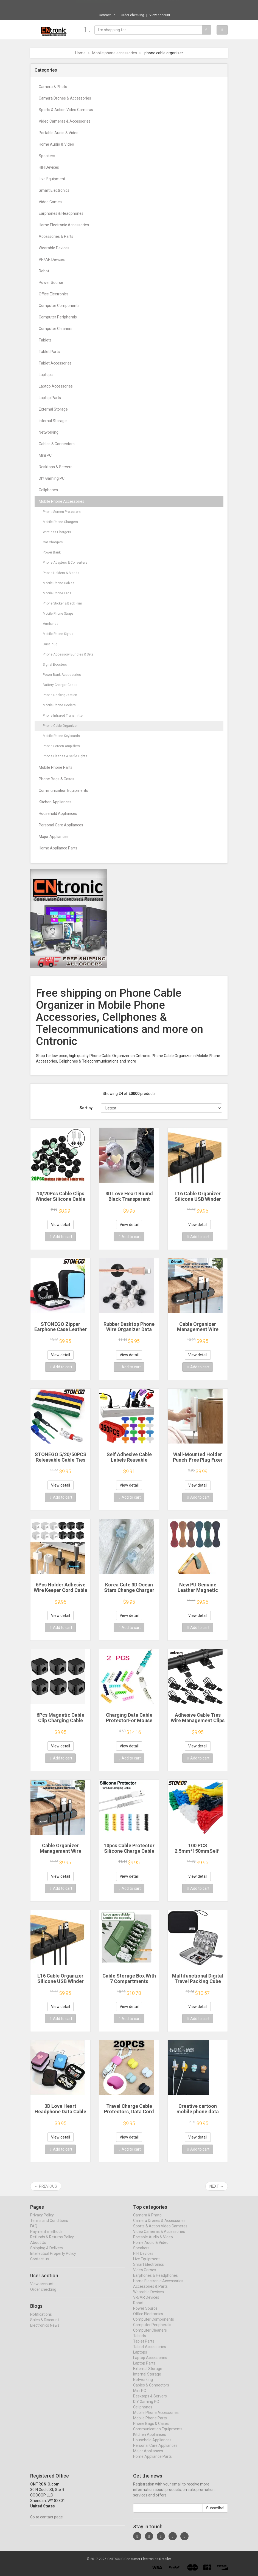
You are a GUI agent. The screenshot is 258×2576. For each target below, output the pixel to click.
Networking (48, 432)
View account (159, 15)
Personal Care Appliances (61, 825)
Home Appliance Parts (58, 848)
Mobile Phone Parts (55, 767)
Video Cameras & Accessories (65, 121)
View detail (60, 1224)
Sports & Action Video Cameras (66, 110)
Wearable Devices (54, 248)
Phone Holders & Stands (61, 573)
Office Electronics (54, 294)
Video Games (50, 202)
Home (80, 53)
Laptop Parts (50, 398)
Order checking (132, 15)
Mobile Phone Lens (57, 593)
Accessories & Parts (56, 236)
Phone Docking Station (60, 695)
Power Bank (52, 552)
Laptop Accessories (56, 386)
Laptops (46, 374)
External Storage (53, 409)
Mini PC (45, 455)
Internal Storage (53, 421)
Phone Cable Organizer (60, 726)
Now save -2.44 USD (93, 6)
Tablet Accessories (55, 363)
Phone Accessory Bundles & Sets (68, 654)
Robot (44, 271)
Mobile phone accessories (114, 53)
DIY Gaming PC (51, 478)
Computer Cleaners (55, 328)
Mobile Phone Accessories (61, 501)
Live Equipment (52, 179)
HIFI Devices (49, 167)
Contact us (107, 15)
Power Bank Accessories (62, 675)
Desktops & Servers (55, 467)
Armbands (50, 624)
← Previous (45, 2186)
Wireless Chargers (57, 532)
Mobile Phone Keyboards (61, 736)
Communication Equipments (63, 790)
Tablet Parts (49, 351)
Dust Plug (50, 644)
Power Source (51, 282)
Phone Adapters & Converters (65, 562)
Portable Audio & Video (58, 133)
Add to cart (61, 1237)
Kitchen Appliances (55, 802)
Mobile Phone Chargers (60, 522)
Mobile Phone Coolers (59, 705)
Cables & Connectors (57, 444)
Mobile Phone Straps (58, 613)
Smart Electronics (54, 190)
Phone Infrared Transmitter (63, 716)
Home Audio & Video (56, 144)
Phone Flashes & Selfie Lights (65, 756)
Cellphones (48, 490)
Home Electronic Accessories (64, 225)
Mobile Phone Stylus (58, 634)
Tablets (45, 340)
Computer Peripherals (58, 317)
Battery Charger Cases (60, 685)
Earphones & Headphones (61, 213)
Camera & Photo (53, 86)
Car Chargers (53, 542)
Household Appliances (58, 813)
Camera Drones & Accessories (65, 98)
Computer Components (59, 305)
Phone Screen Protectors (62, 512)
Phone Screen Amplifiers (61, 746)
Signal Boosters (55, 664)
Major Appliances (54, 836)
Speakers (47, 156)
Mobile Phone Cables (58, 583)
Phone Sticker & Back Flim (62, 603)
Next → (216, 2186)
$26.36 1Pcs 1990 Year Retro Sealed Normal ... (147, 5)
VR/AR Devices (52, 259)
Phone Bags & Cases (56, 779)
